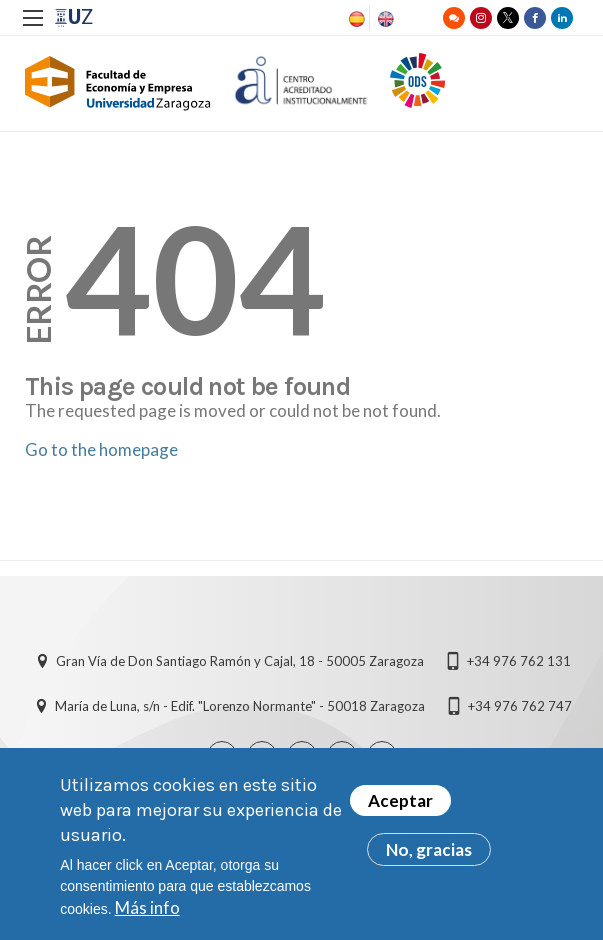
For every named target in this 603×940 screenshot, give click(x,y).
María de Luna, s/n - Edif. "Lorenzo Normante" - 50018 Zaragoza (240, 706)
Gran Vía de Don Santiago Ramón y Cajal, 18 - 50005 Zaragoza (240, 661)
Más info (147, 916)
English (384, 19)
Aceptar (400, 809)
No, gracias (429, 858)
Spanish (355, 19)
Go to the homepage (101, 449)
